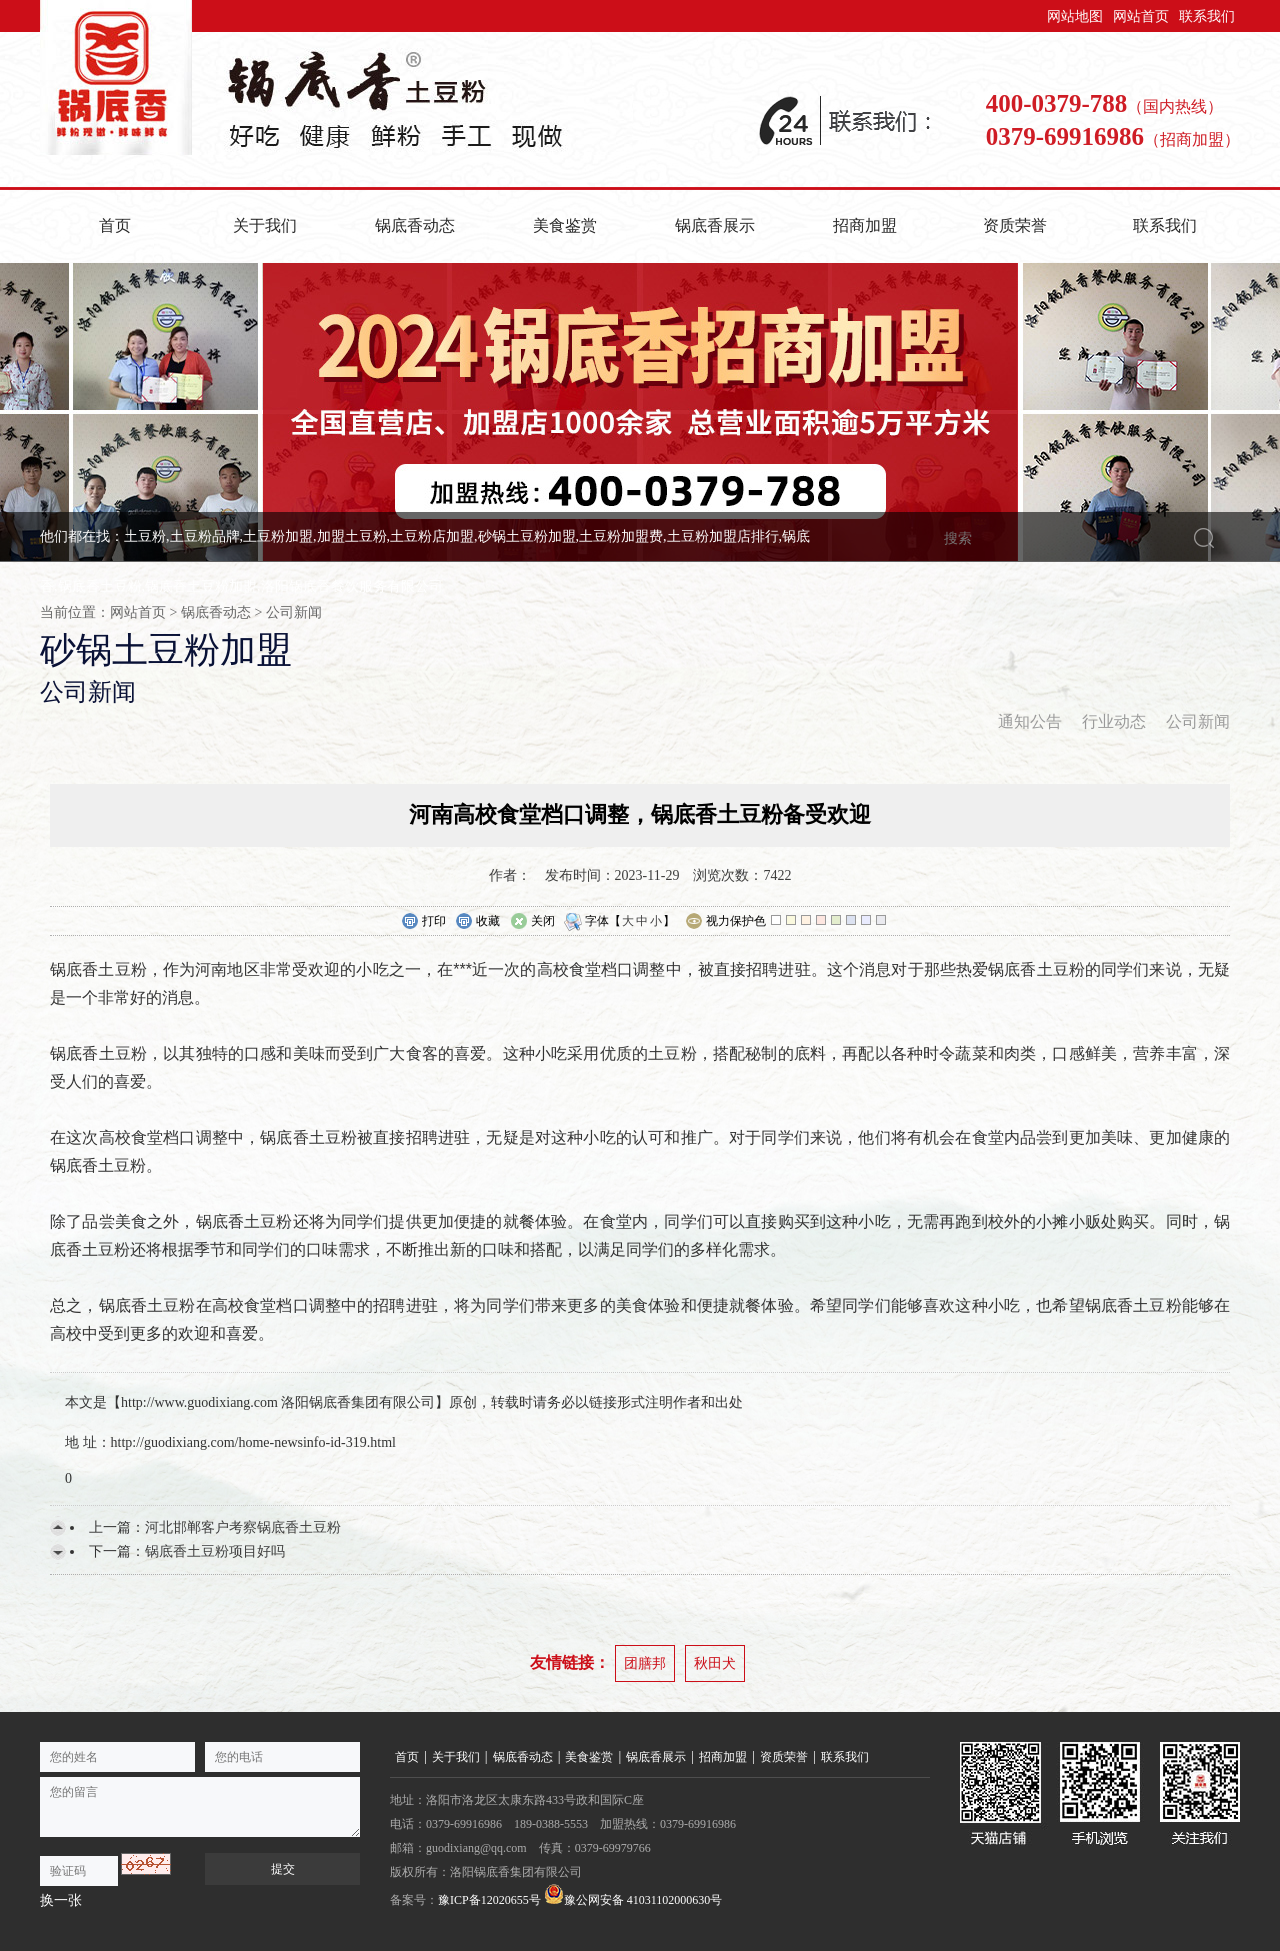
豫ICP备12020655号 (489, 1900)
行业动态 (1114, 721)
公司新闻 (294, 612)
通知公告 (1030, 721)
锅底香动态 (415, 225)
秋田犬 (715, 1663)
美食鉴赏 (565, 225)
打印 (423, 922)
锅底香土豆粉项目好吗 (215, 1551)
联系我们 (1207, 16)
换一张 (61, 1900)
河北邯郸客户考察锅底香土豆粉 (243, 1527)
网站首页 (1141, 16)
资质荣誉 (1015, 225)
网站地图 (1075, 16)
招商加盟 (865, 225)
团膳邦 (645, 1663)
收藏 (477, 922)
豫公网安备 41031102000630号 (633, 1895)
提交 (283, 1869)
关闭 (532, 922)
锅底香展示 (715, 225)
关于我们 (265, 225)
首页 (115, 225)
